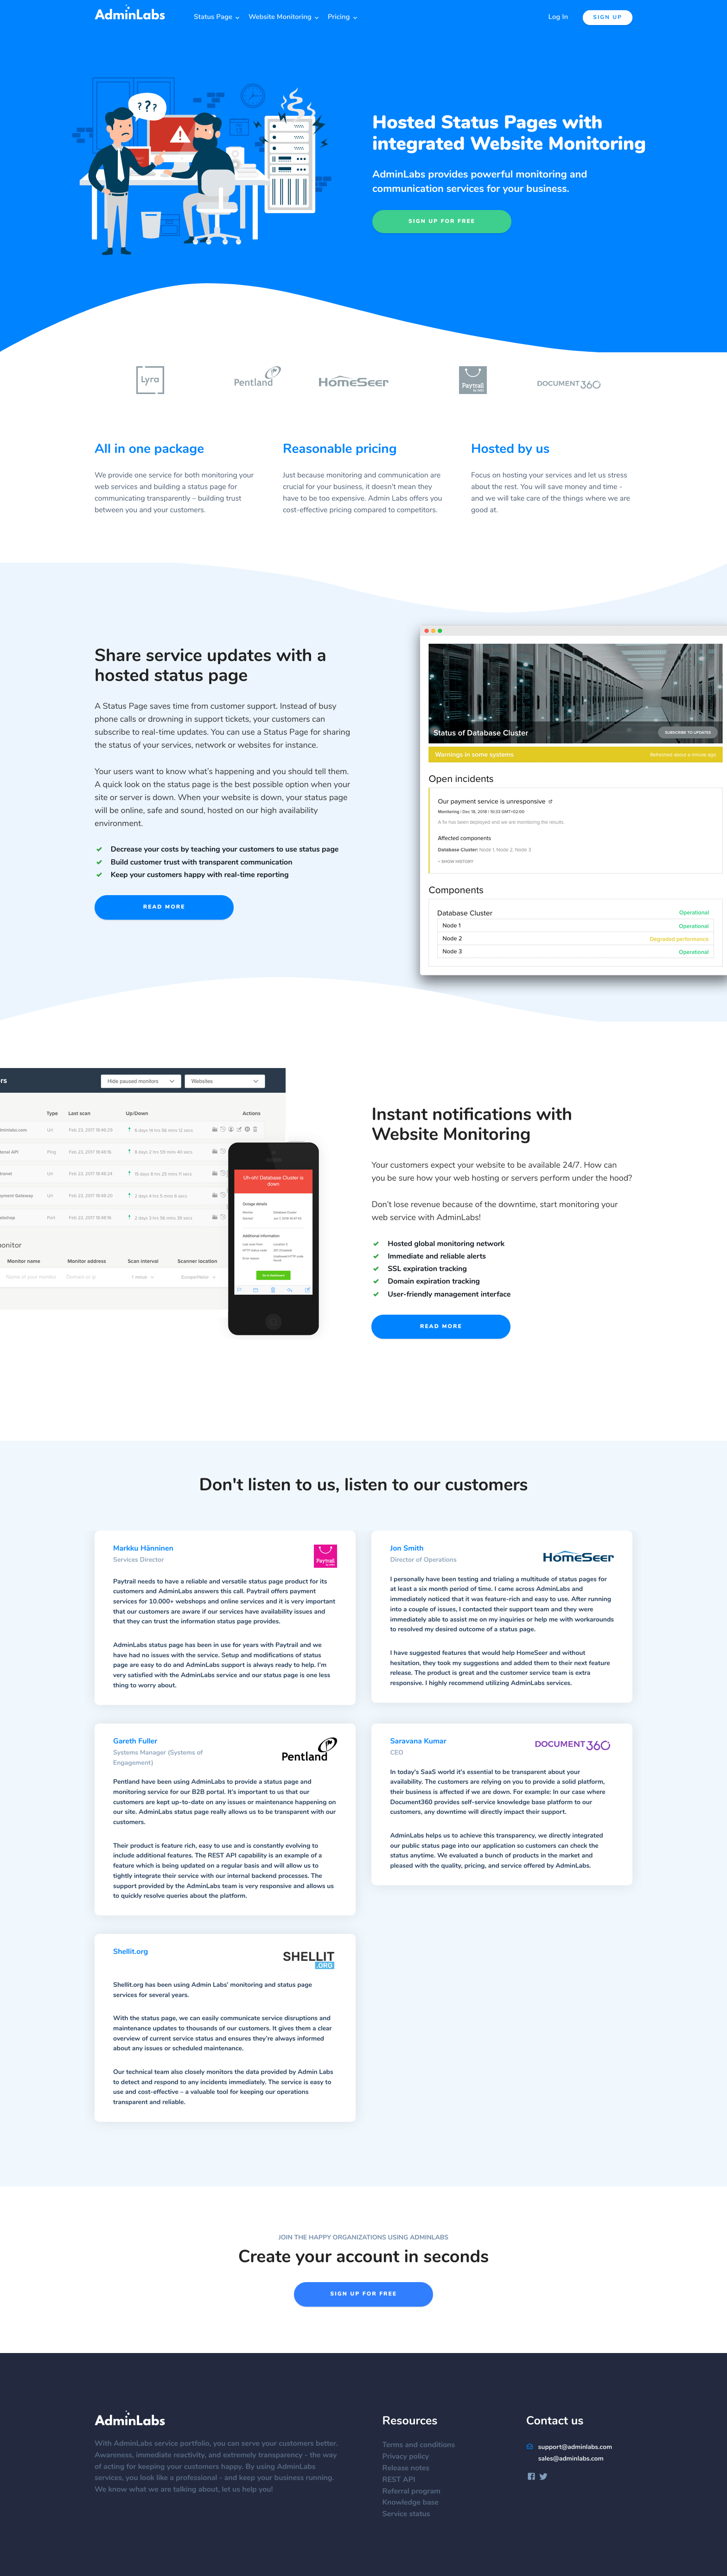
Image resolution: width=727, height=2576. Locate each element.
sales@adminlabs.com (571, 2458)
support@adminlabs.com (569, 2447)
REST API (404, 2480)
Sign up (607, 17)
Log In (558, 17)
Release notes (411, 2468)
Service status (411, 2514)
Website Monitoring (280, 17)
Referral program (416, 2491)
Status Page (213, 17)
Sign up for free (441, 221)
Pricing (339, 17)
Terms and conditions (424, 2445)
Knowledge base (415, 2502)
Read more (164, 907)
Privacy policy (411, 2457)
